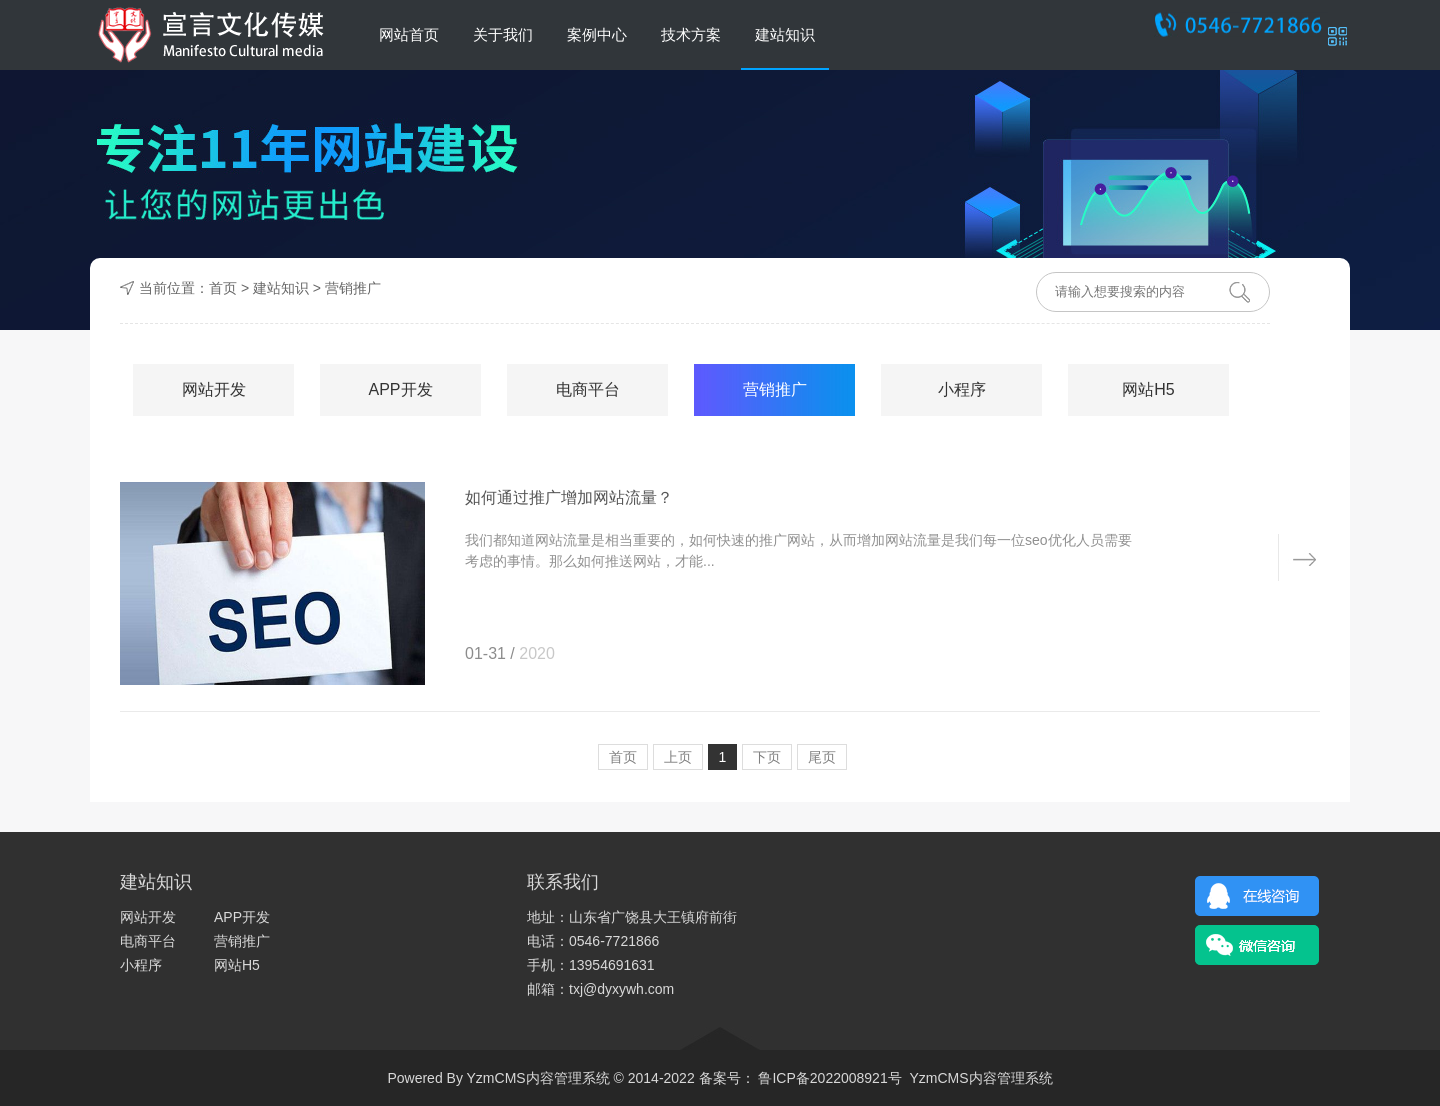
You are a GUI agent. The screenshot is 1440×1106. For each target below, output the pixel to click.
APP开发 (400, 389)
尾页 (822, 757)
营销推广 (353, 288)
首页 (223, 288)
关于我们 (503, 34)
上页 (678, 757)
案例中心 (597, 34)
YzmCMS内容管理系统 (980, 1078)
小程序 (962, 389)
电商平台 (588, 389)
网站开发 (214, 389)
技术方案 (691, 34)
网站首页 (409, 34)
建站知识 (785, 34)
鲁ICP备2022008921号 (828, 1078)
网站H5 (1148, 389)
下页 (767, 757)
